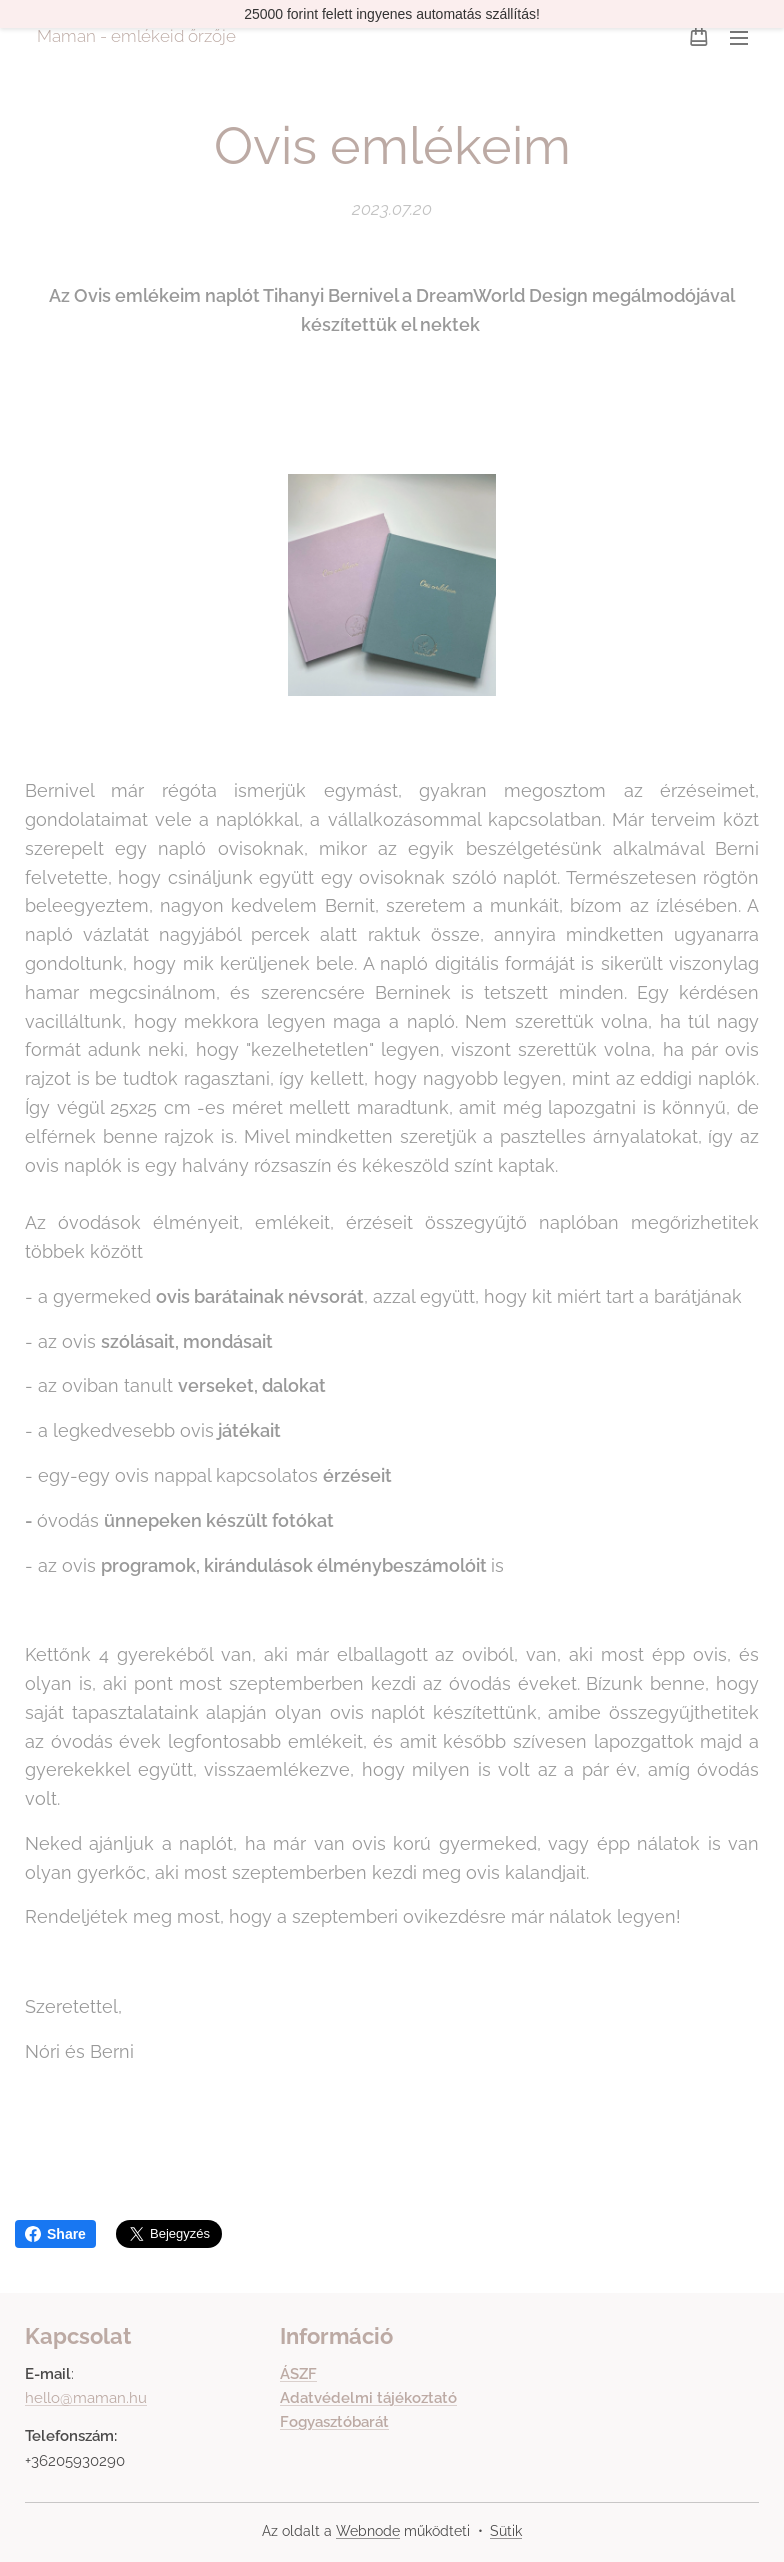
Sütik (506, 2531)
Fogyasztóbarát (334, 2422)
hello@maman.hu (86, 2398)
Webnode (368, 2531)
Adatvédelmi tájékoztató (368, 2398)
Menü (739, 38)
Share (55, 2234)
